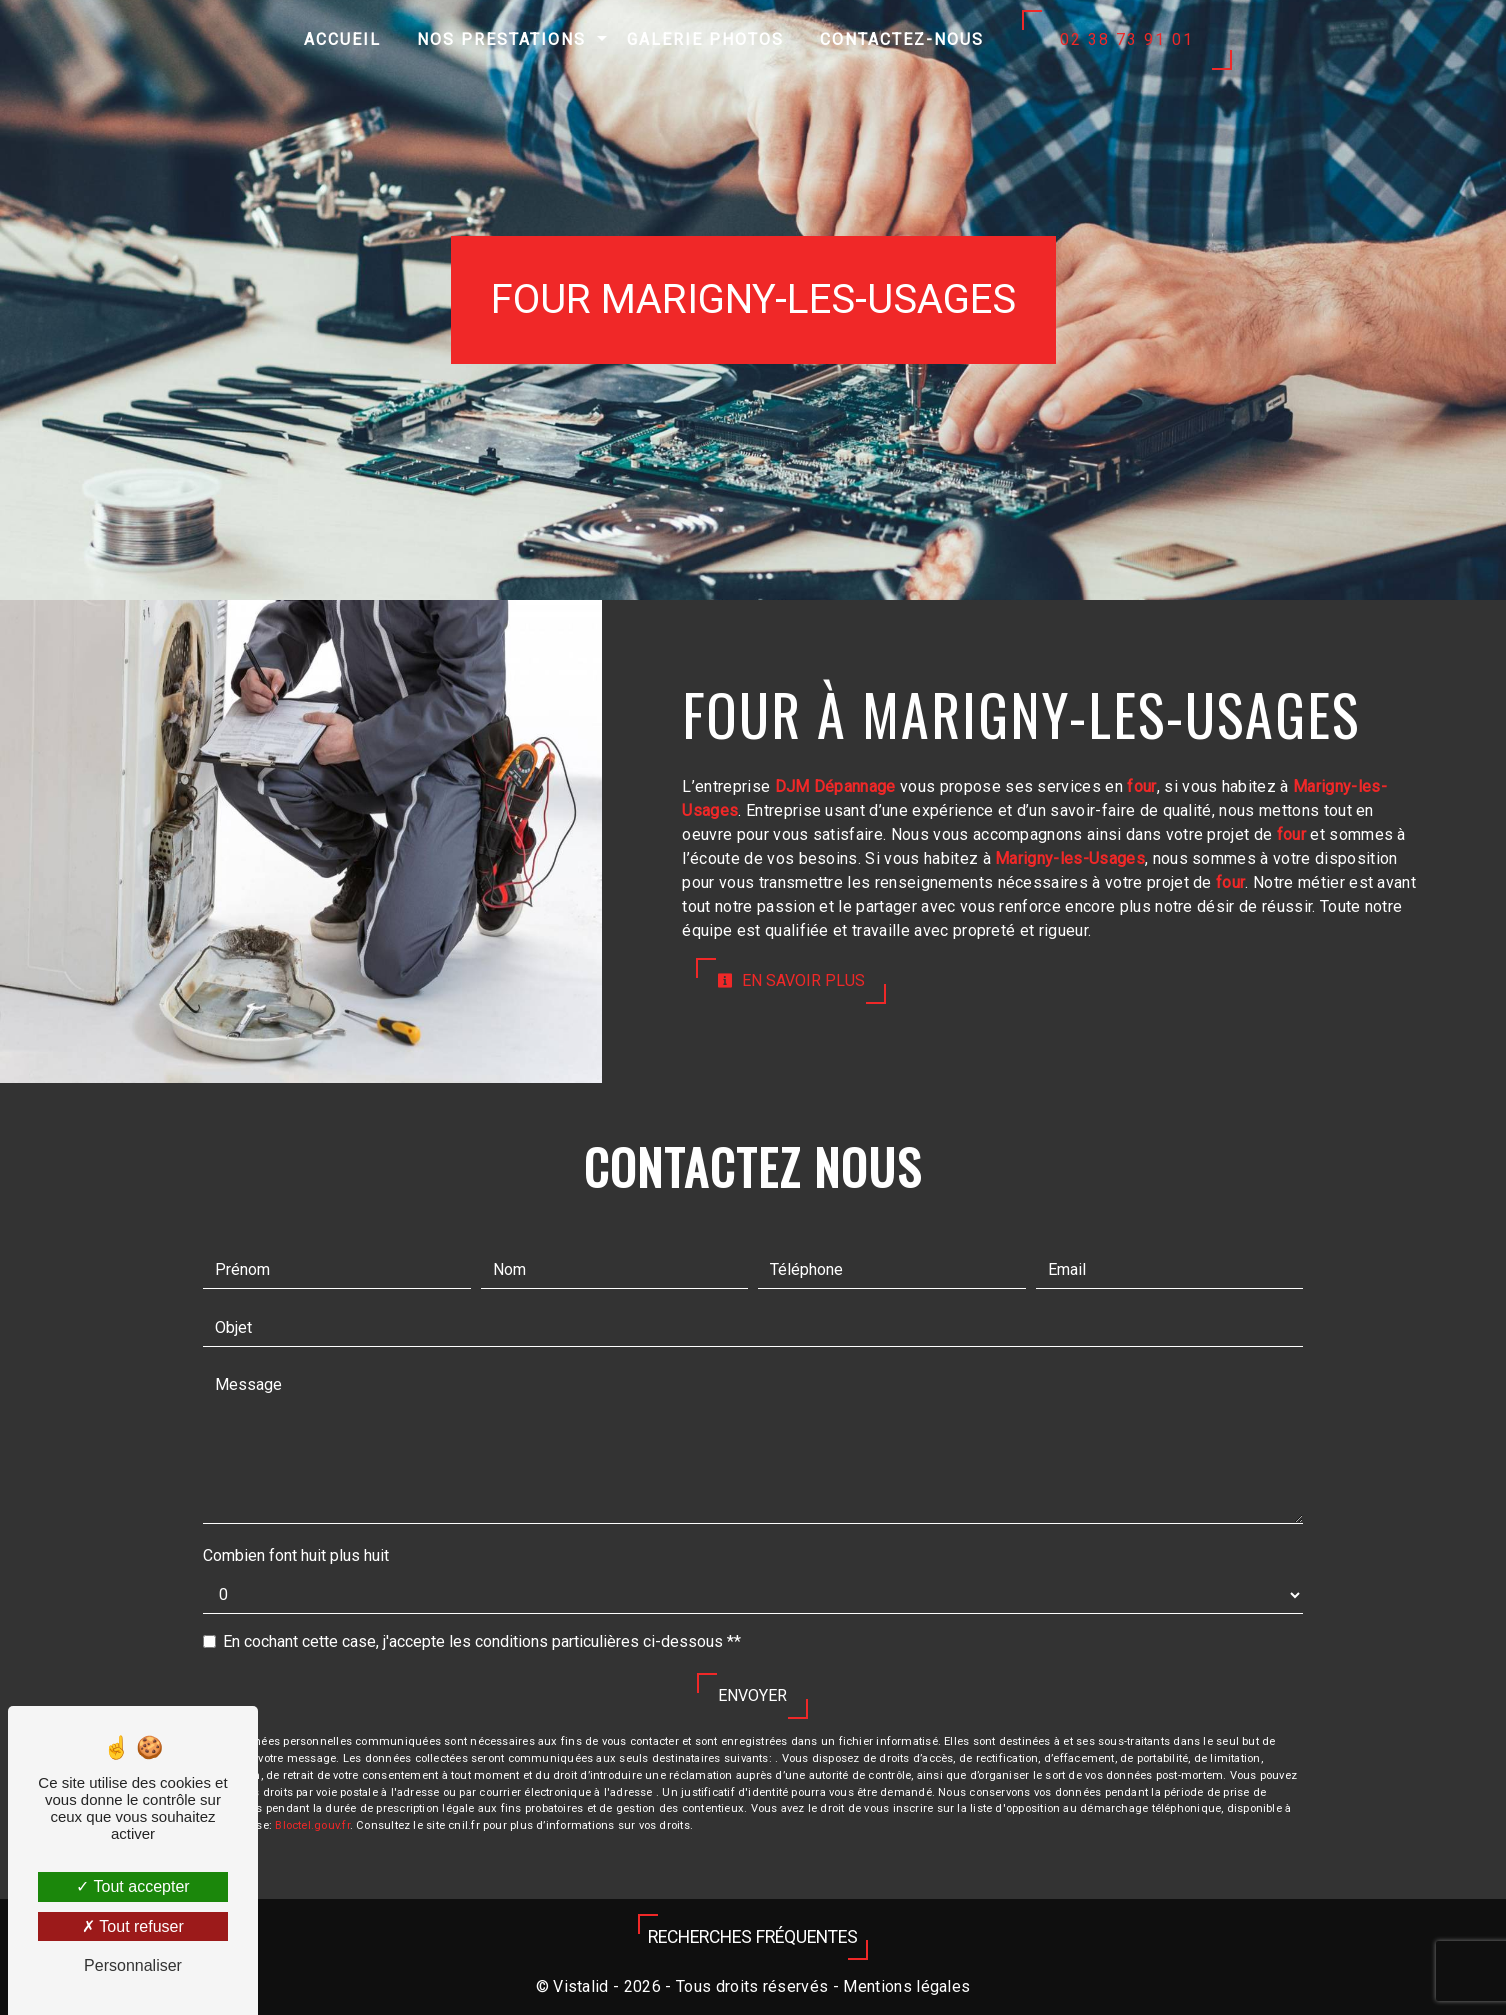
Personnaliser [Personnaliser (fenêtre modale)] (133, 1965)
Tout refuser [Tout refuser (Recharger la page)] (133, 1926)
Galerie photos (705, 39)
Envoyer (752, 1695)
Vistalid (581, 1986)
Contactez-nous (902, 39)
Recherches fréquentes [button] (753, 1937)
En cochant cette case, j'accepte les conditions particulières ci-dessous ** (482, 1641)
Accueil (342, 39)
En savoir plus (791, 980)
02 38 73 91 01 (1127, 39)
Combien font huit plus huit (296, 1555)
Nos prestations (501, 39)
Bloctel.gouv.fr (312, 1825)
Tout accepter (132, 1886)
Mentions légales (904, 1986)
